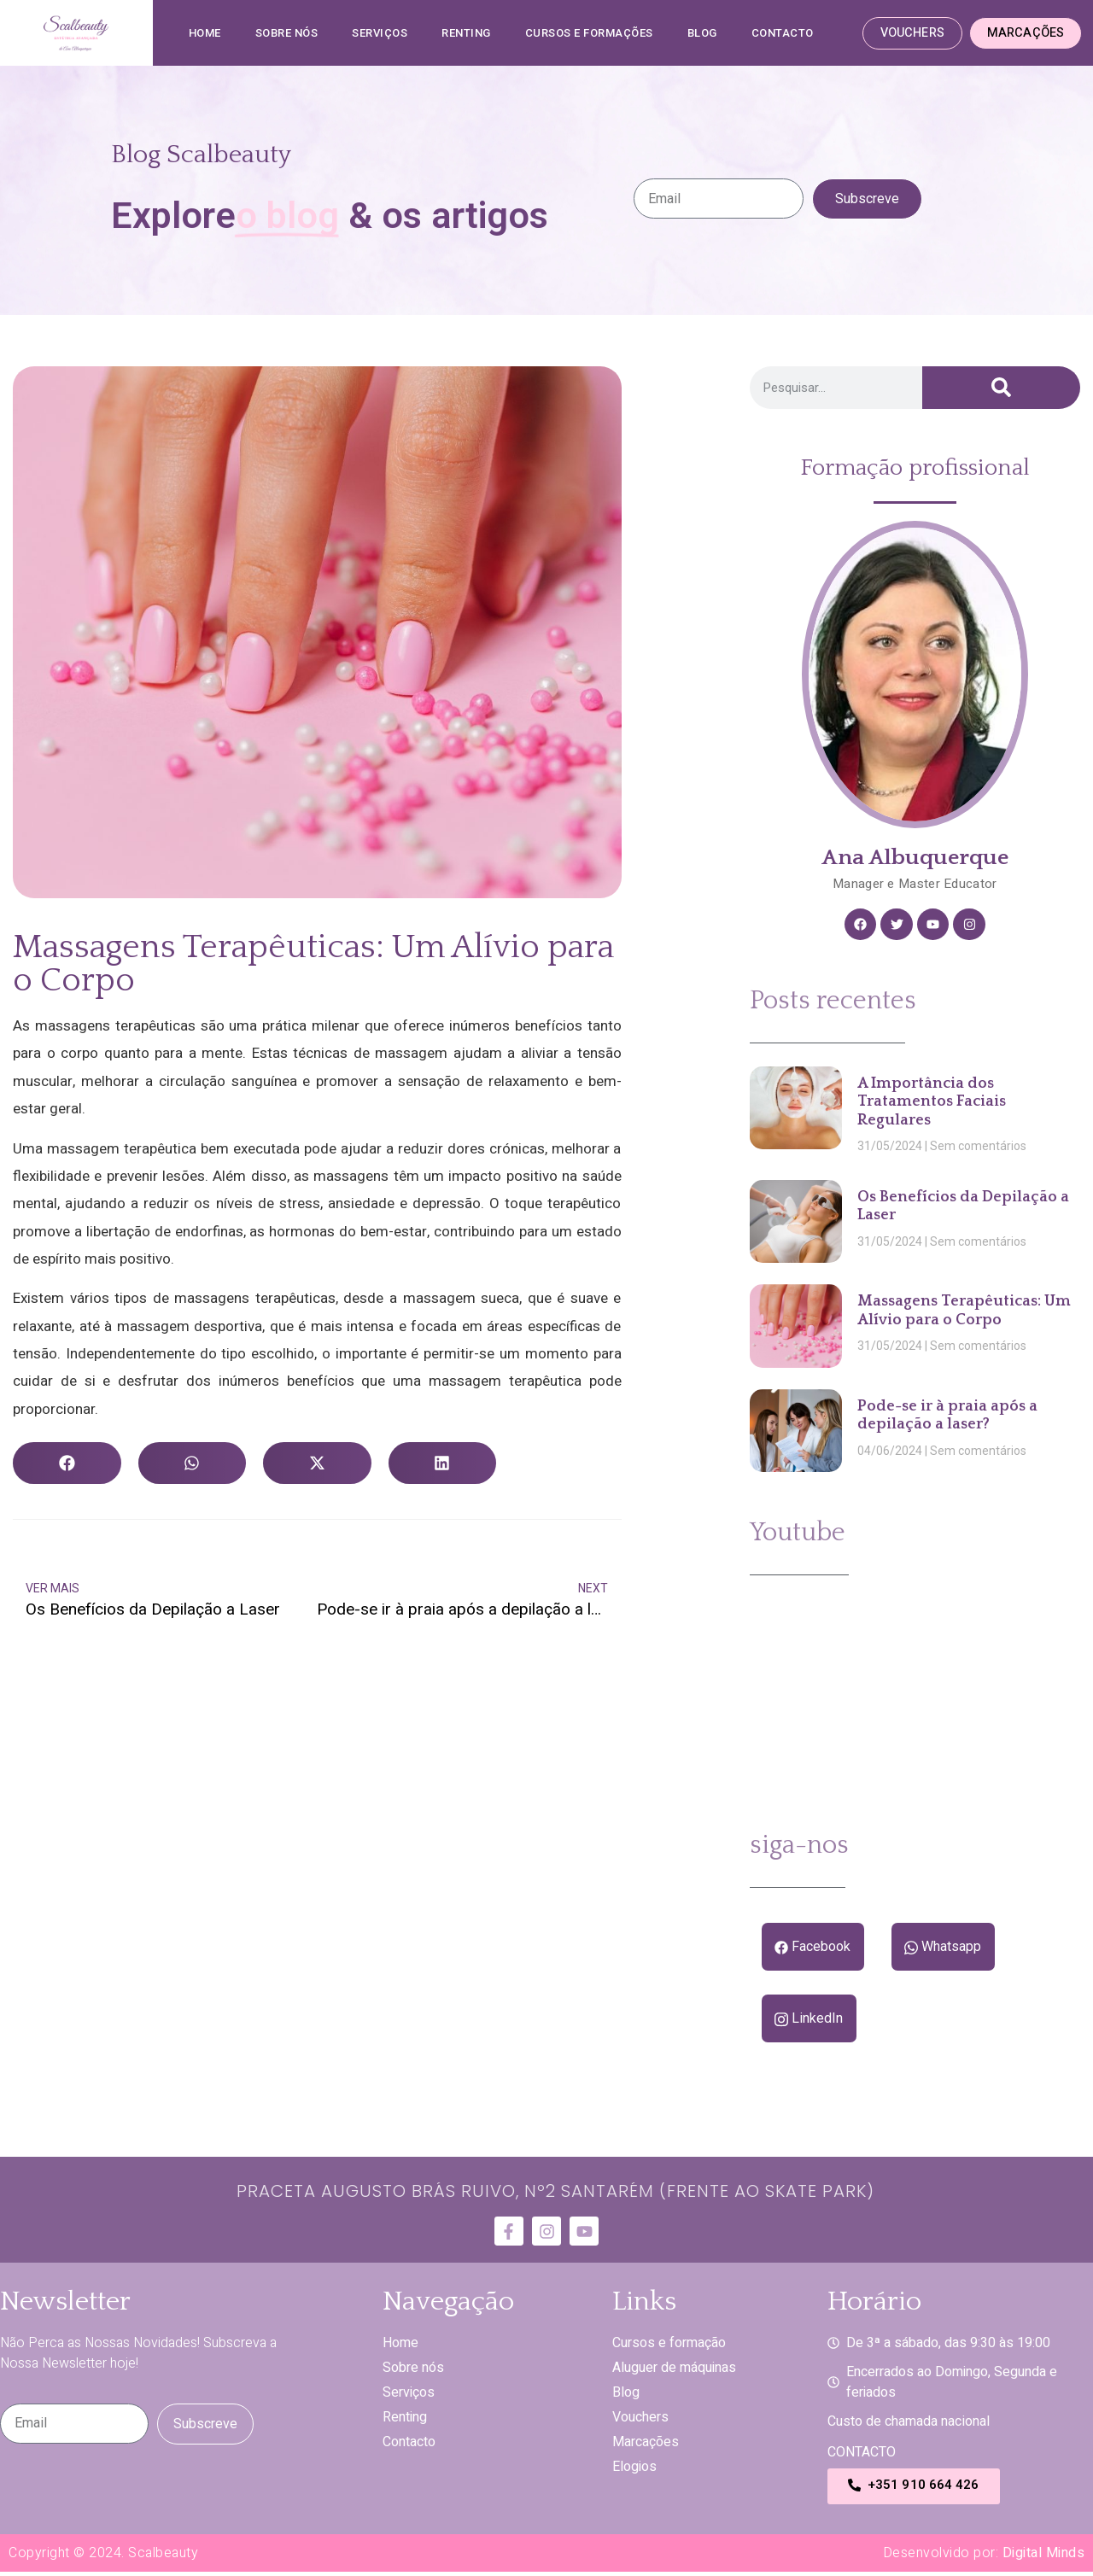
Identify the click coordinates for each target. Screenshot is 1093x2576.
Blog (702, 32)
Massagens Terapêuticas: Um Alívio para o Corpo (964, 1314)
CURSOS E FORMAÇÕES (589, 32)
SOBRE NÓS (287, 32)
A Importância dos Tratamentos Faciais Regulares (931, 1104)
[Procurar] (1001, 387)
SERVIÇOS (379, 32)
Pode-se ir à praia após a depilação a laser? (947, 1419)
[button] (67, 1462)
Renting (466, 32)
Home (205, 32)
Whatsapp (939, 1950)
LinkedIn (808, 2022)
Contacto (782, 32)
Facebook (812, 1950)
